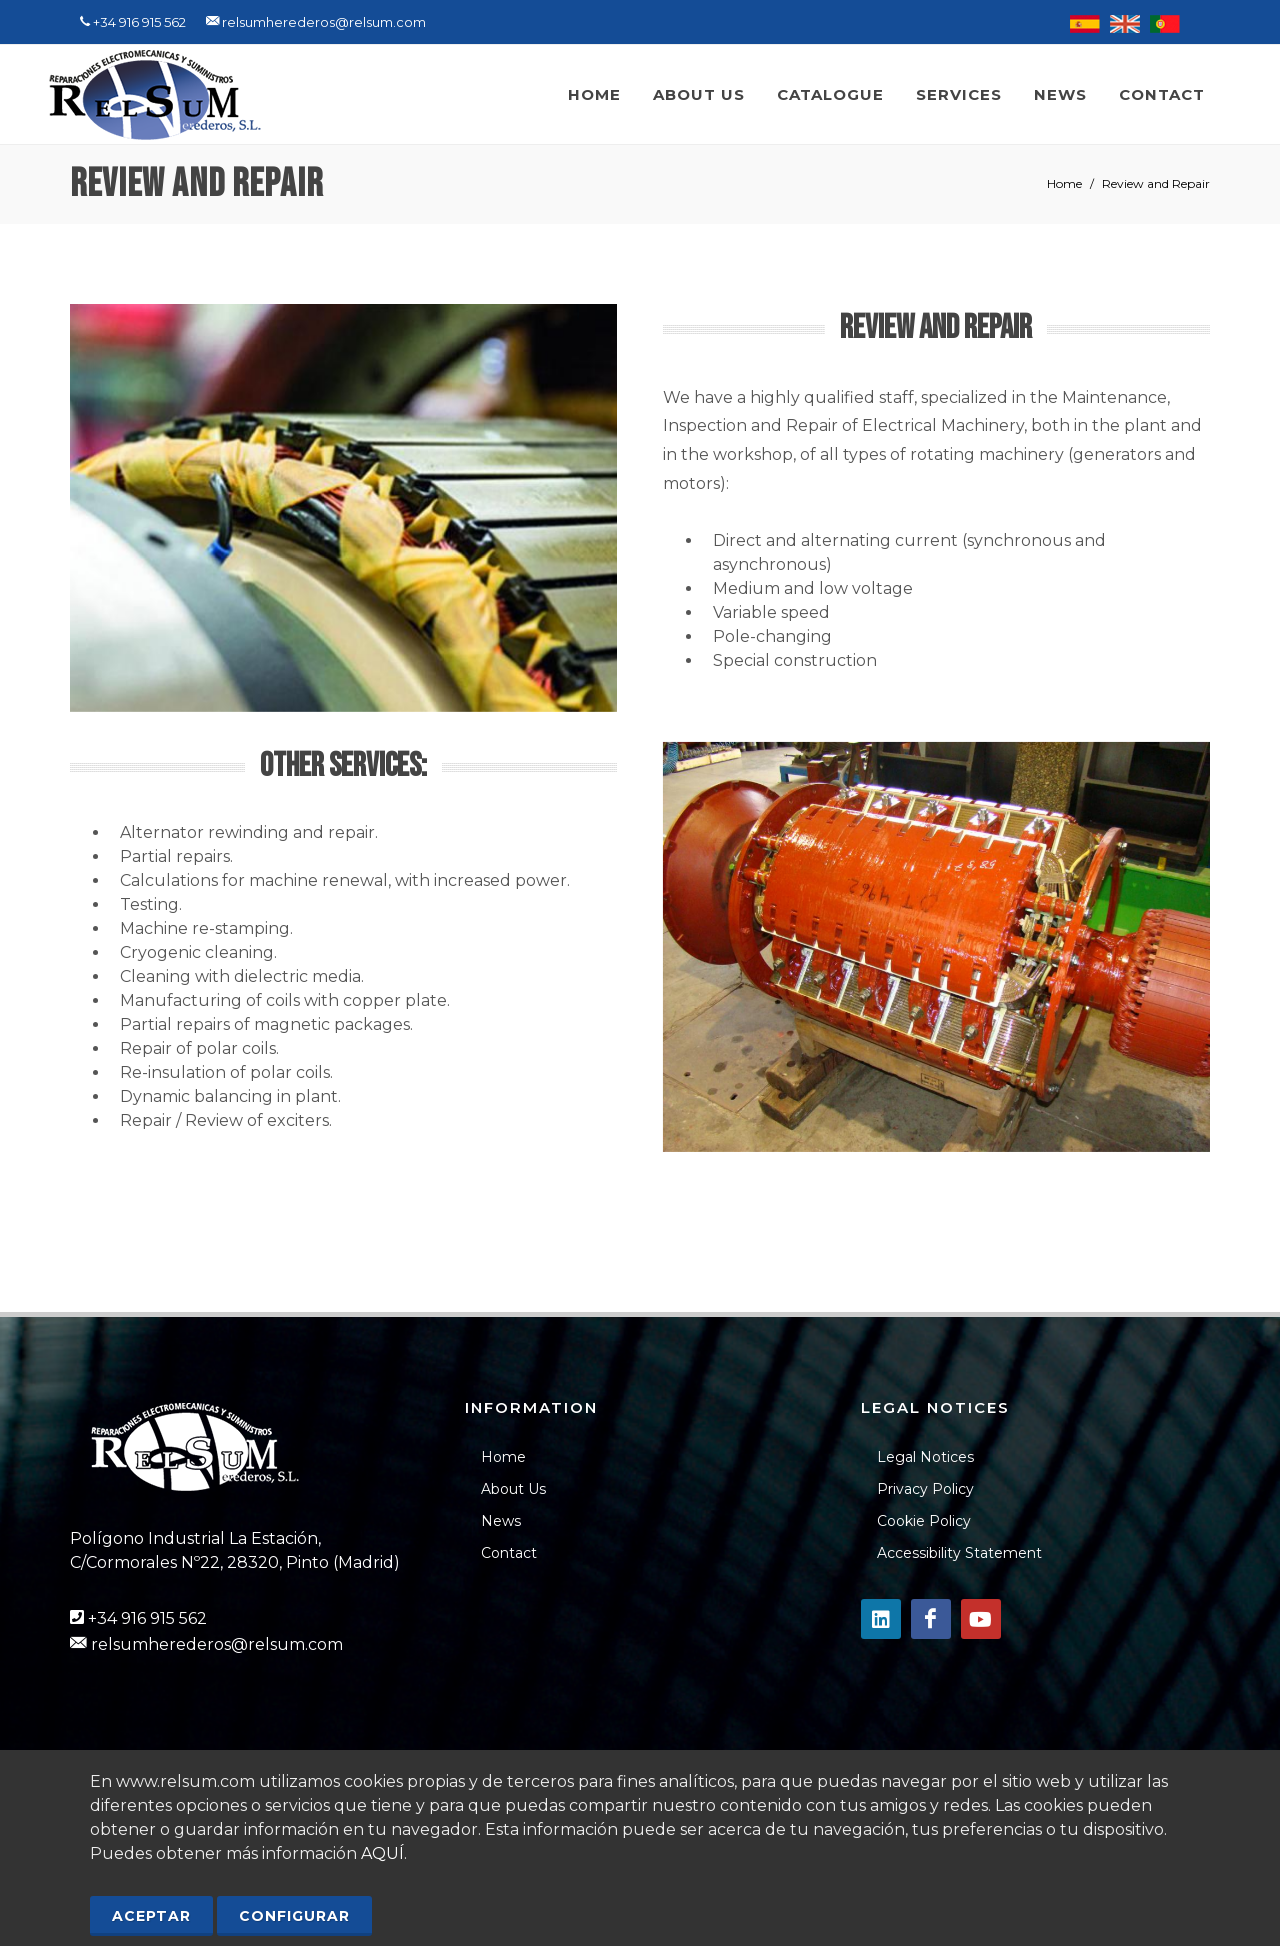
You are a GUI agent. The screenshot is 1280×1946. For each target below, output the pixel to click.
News (501, 1521)
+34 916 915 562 (147, 1618)
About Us (513, 1489)
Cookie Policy (924, 1521)
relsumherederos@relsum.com (217, 1644)
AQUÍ (382, 1853)
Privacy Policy (925, 1489)
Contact (509, 1553)
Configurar (294, 1916)
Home (1064, 183)
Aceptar (151, 1916)
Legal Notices (925, 1457)
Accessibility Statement (959, 1553)
